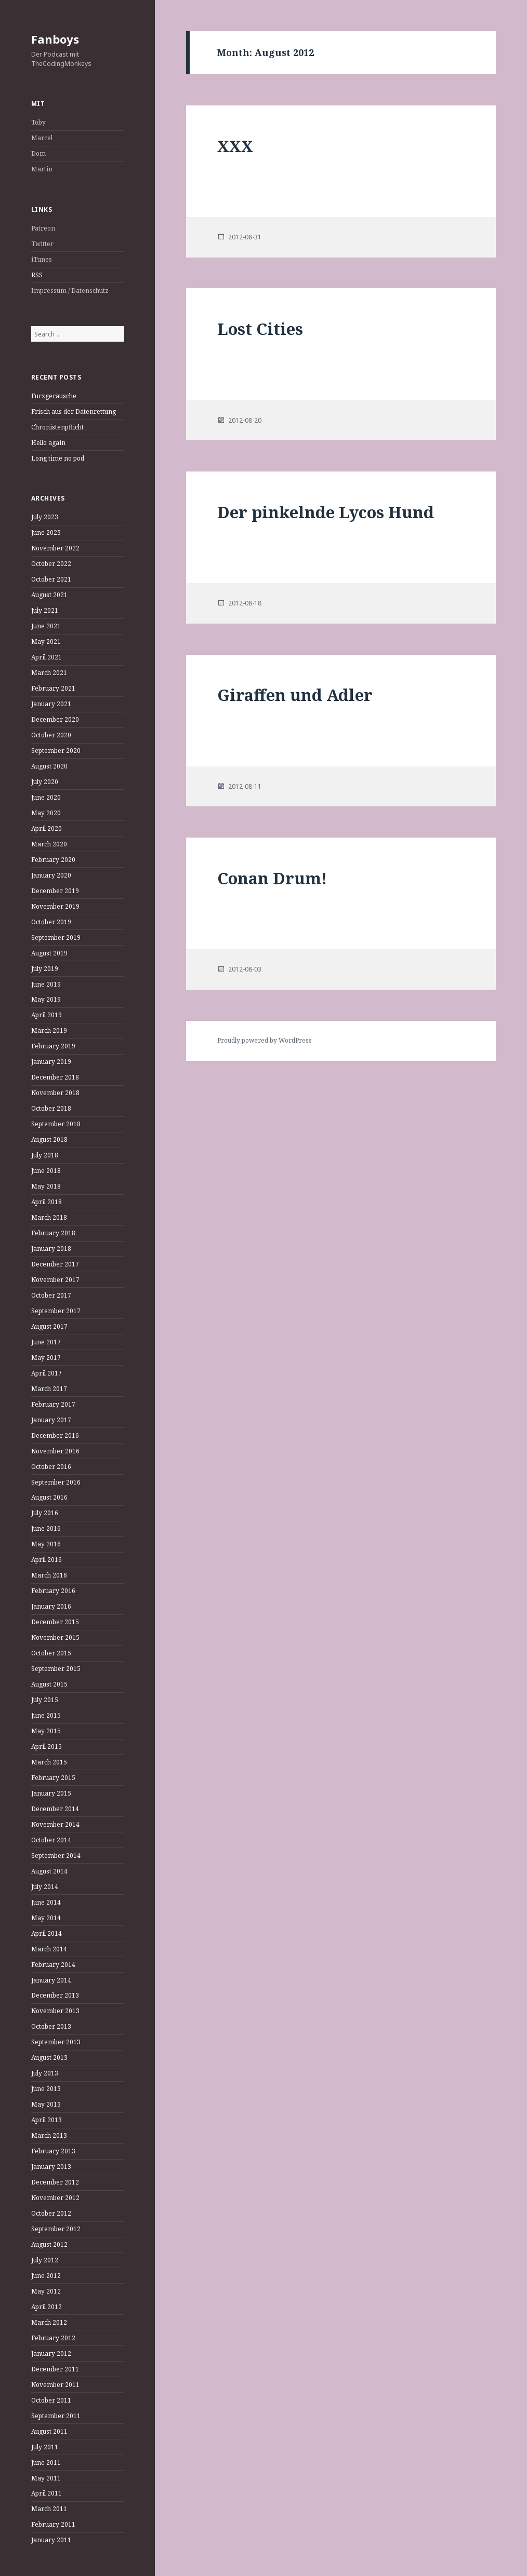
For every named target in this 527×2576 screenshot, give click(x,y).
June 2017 (46, 1342)
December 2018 (55, 1077)
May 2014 (46, 1917)
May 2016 (46, 1544)
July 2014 (44, 1886)
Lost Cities (260, 329)
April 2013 (46, 2119)
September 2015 (56, 1668)
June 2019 (46, 984)
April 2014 (46, 1933)
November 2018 (55, 1092)
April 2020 (46, 828)
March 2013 (49, 2135)
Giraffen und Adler (295, 695)
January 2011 (51, 2539)
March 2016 (49, 1575)
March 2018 (49, 1217)
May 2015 (46, 1731)
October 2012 (51, 2213)
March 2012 (49, 2322)
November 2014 (55, 1824)
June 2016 (46, 1528)
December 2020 (55, 719)
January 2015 (51, 1793)
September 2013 (56, 2042)
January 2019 (51, 1061)
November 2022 (55, 548)
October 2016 (51, 1466)
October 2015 (51, 1653)
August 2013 (49, 2057)
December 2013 (55, 1995)
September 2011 (56, 2415)
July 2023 (44, 516)
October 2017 (51, 1295)
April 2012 (46, 2306)
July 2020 (44, 781)
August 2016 (49, 1497)
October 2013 (51, 2026)
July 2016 (44, 1512)
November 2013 (55, 2010)
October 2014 (51, 1840)
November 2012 (55, 2197)
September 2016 (56, 1482)
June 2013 (46, 2088)
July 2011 (44, 2447)
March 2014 (49, 1949)
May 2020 (46, 812)
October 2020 (51, 735)
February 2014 (53, 1964)
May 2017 (46, 1357)
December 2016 (55, 1435)
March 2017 (49, 1388)
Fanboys (55, 39)
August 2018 (49, 1139)
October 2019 (51, 922)
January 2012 (51, 2353)
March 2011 (49, 2508)
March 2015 (49, 1762)
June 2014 (46, 1902)
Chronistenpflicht (57, 427)
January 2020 (51, 875)
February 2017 (53, 1404)
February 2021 (53, 688)
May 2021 (46, 641)
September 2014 (56, 1855)
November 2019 (55, 906)
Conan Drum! (272, 878)
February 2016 (53, 1590)
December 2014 (55, 1808)
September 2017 (56, 1310)
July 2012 (44, 2260)
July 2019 (44, 968)
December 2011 (55, 2369)
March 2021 (49, 672)
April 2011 (46, 2493)
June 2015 (46, 1715)
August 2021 (49, 594)
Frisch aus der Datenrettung (73, 411)
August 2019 (49, 953)
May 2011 (46, 2478)
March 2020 (49, 844)
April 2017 (46, 1373)
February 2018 (53, 1233)
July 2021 (44, 610)
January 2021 (51, 703)
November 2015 (55, 1637)
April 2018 (46, 1201)
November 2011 (55, 2384)
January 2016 (51, 1606)
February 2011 (53, 2524)
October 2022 (51, 563)
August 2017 (49, 1326)
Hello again (48, 442)
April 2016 (46, 1559)
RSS (37, 275)
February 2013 (53, 2151)
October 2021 (51, 579)
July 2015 (44, 1699)
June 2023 (46, 532)
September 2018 (56, 1124)
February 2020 (53, 859)
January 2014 (51, 1980)
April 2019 (46, 1014)
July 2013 (44, 2073)
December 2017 (55, 1264)
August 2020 (49, 766)
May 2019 (46, 999)
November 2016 (55, 1451)
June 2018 (46, 1170)
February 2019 (53, 1046)
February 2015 (53, 1777)
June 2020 (46, 797)
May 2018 (46, 1186)
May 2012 (46, 2291)
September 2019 (56, 937)
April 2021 (46, 657)
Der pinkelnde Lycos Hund (325, 512)
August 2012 (49, 2244)
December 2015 (55, 1621)
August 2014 (49, 1871)
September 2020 (56, 750)
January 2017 (51, 1419)
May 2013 (46, 2104)
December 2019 (55, 890)
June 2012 (46, 2275)
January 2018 (51, 1248)
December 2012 (55, 2182)
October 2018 (51, 1108)
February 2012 (53, 2338)
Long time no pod (57, 458)
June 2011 (46, 2462)
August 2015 (49, 1684)
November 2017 (55, 1279)
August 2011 (49, 2431)
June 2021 (46, 626)
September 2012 (56, 2228)
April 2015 (46, 1746)
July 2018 (44, 1155)
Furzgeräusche (53, 396)
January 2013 (51, 2166)
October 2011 (51, 2400)
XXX (235, 146)
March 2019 (49, 1030)
